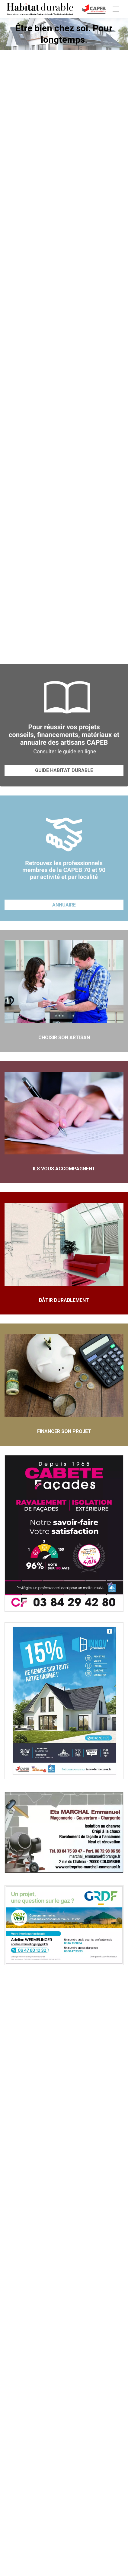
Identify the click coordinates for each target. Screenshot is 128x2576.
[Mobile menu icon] (116, 9)
